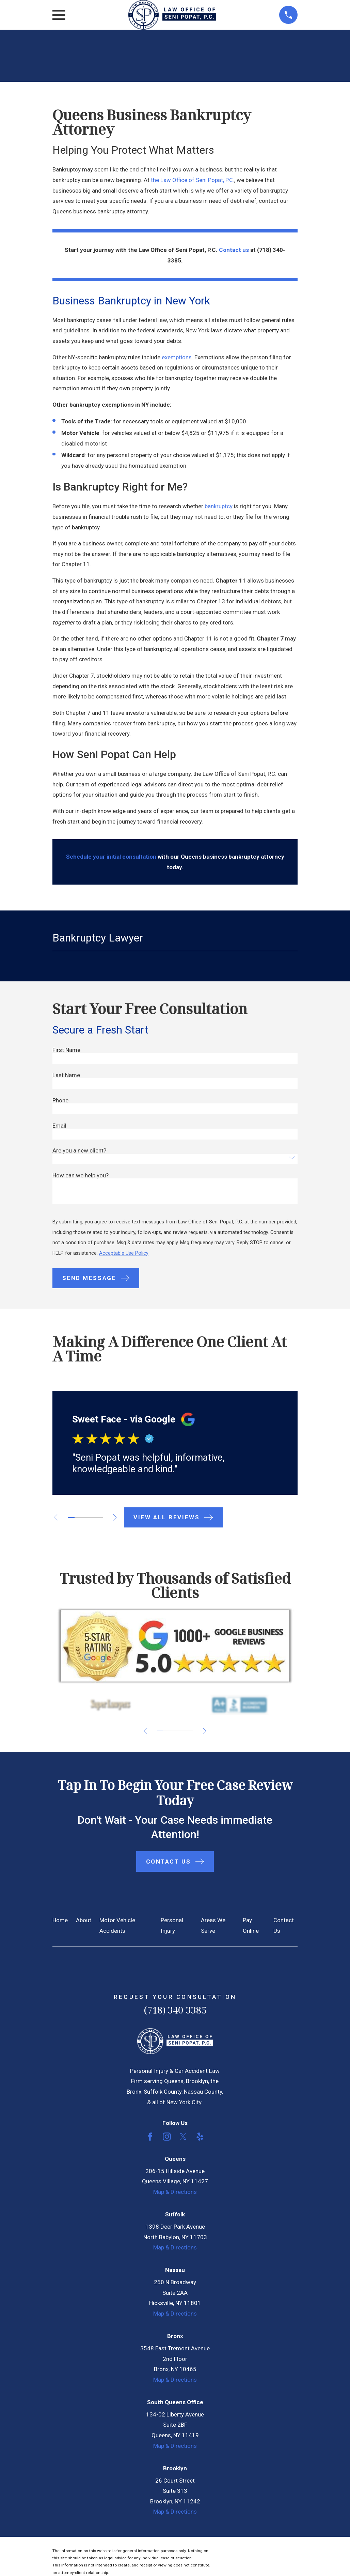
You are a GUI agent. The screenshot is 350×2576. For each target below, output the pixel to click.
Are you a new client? (79, 1151)
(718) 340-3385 (175, 2010)
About (83, 1920)
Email (59, 1126)
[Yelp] (200, 2137)
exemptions (177, 357)
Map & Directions (175, 2191)
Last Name (66, 1075)
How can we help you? (80, 1175)
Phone (60, 1100)
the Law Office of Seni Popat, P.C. (192, 180)
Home (60, 1920)
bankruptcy (219, 506)
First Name (66, 1050)
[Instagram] (167, 2137)
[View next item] (118, 1517)
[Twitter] (183, 2137)
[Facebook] (150, 2137)
